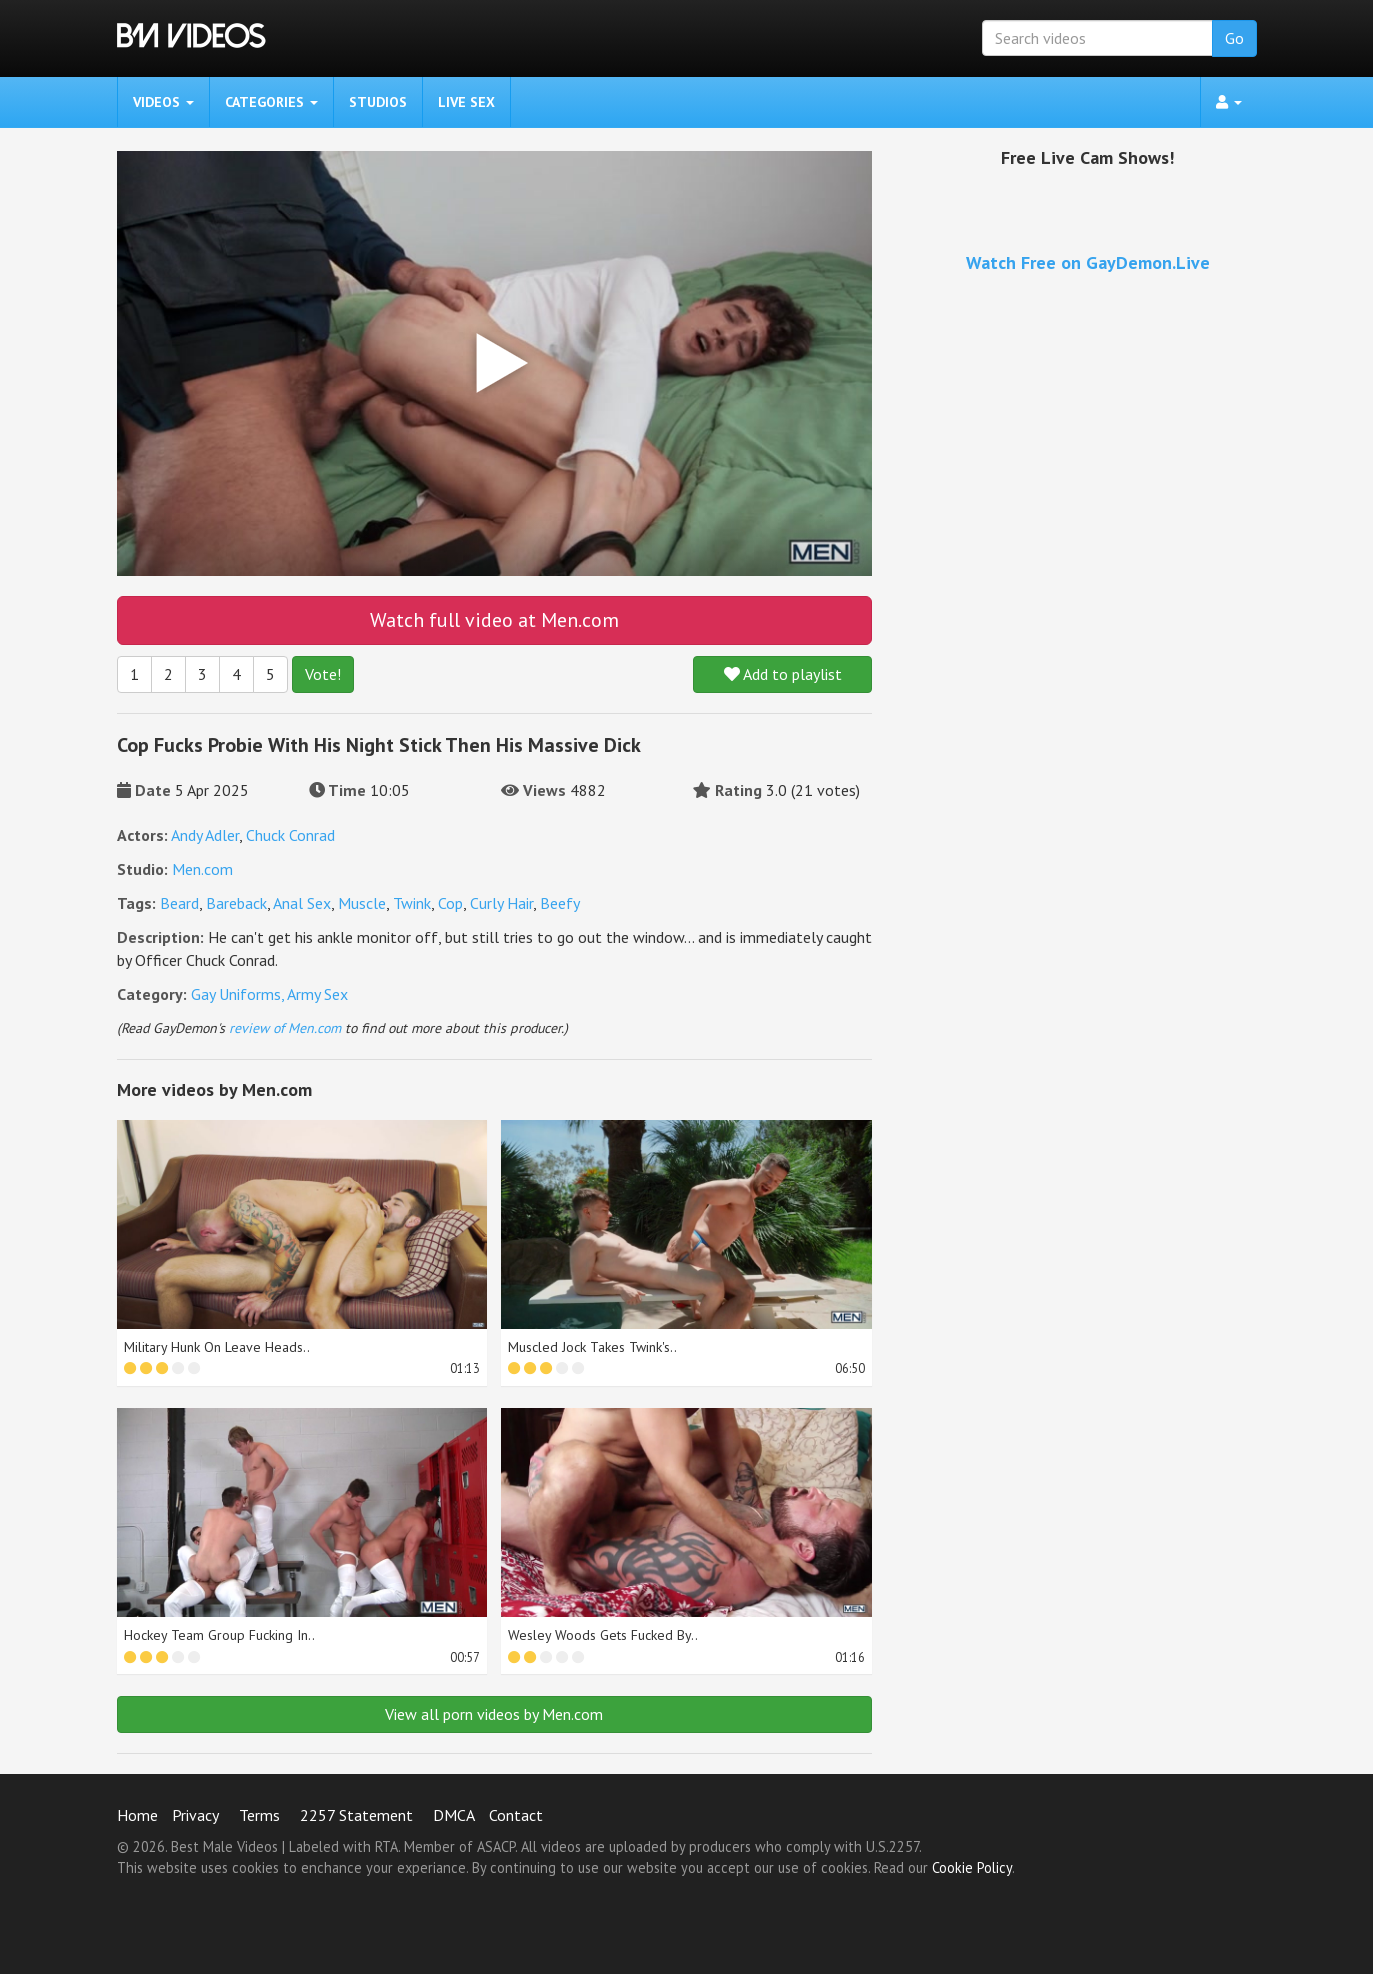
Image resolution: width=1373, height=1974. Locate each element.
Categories (271, 102)
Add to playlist (783, 674)
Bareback (236, 903)
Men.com (202, 869)
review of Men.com (285, 1028)
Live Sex (466, 102)
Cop (450, 903)
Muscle (362, 903)
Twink (412, 903)
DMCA (454, 1815)
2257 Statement (356, 1815)
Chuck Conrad (290, 835)
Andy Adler (205, 835)
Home (137, 1815)
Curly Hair (501, 903)
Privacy (195, 1815)
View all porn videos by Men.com (494, 1714)
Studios (378, 102)
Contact (516, 1815)
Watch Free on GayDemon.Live (1088, 262)
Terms (259, 1815)
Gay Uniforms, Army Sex (269, 994)
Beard (179, 903)
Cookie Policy (972, 1867)
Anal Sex (302, 903)
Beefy (560, 903)
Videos (163, 102)
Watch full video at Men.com (494, 620)
